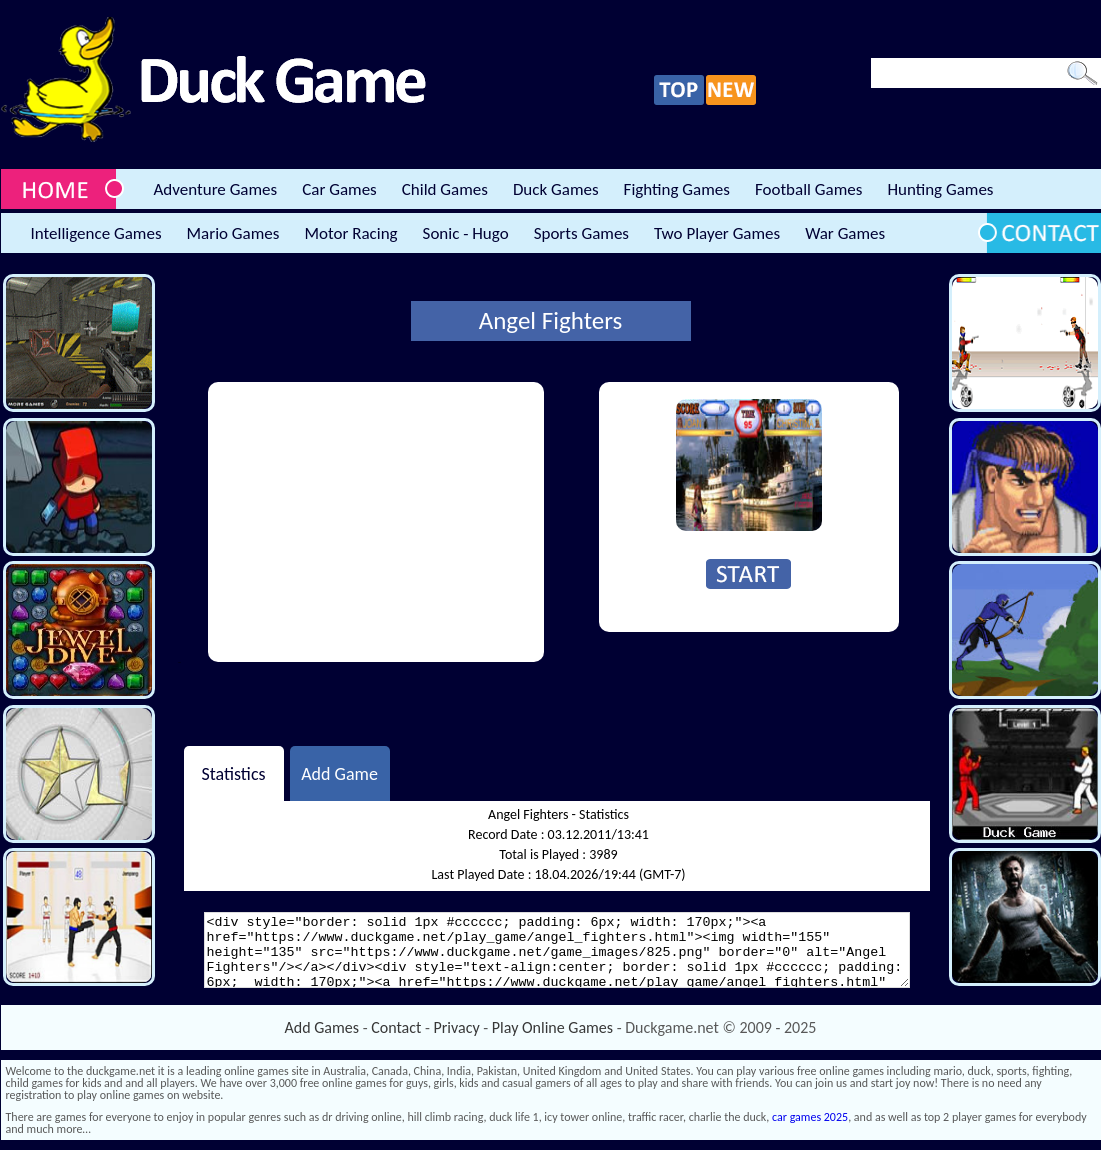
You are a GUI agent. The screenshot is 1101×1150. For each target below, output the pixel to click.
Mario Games (233, 233)
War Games (845, 233)
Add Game (339, 773)
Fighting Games (677, 189)
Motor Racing (350, 233)
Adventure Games (216, 189)
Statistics (233, 773)
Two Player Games (717, 233)
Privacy (457, 1027)
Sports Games (581, 233)
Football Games (808, 189)
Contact (396, 1027)
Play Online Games (552, 1027)
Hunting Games (940, 189)
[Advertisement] (376, 522)
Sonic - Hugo (466, 233)
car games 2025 (810, 1117)
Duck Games (556, 189)
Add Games (322, 1027)
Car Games (339, 189)
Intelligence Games (96, 233)
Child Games (445, 189)
